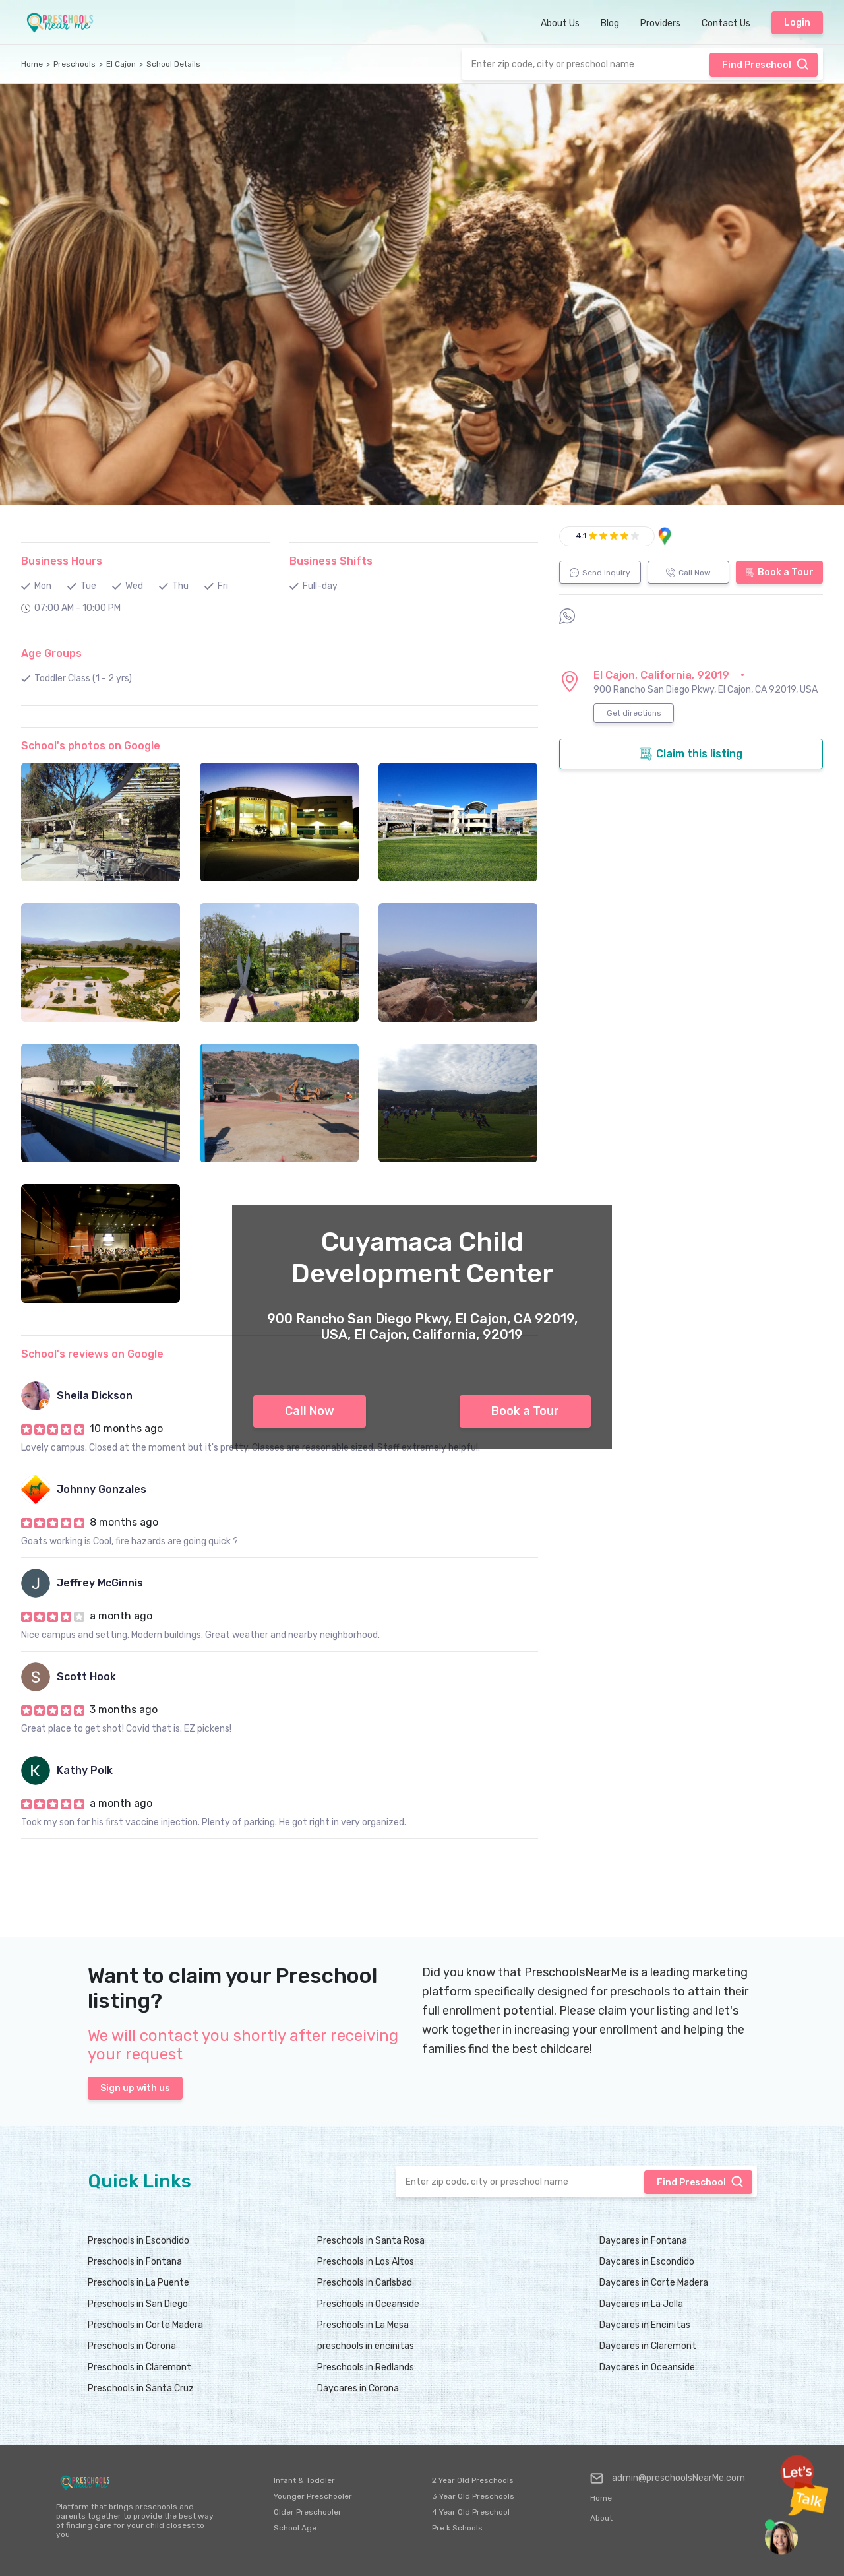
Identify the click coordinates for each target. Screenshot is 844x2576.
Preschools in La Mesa (363, 2325)
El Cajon (121, 64)
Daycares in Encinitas (644, 2325)
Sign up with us (135, 2088)
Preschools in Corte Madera (145, 2325)
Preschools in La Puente (138, 2282)
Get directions (634, 713)
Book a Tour (525, 1411)
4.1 (581, 535)
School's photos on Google (90, 745)
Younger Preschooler (313, 2496)
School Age (295, 2527)
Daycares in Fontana (643, 2240)
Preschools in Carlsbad (364, 2282)
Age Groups (51, 653)
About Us (560, 23)
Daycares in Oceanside (647, 2367)
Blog (610, 23)
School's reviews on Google (92, 1354)
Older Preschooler (308, 2512)
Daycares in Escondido (646, 2261)
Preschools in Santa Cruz (141, 2388)
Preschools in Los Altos (365, 2261)
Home (32, 64)
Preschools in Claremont (139, 2367)
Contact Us (726, 23)
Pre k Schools (457, 2527)
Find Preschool (765, 64)
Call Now (309, 1411)
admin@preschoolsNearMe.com (667, 2478)
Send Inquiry (600, 572)
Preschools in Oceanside (368, 2303)
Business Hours (61, 561)
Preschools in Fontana (135, 2261)
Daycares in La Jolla (641, 2303)
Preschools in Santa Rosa (371, 2240)
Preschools (74, 64)
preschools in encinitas (365, 2346)
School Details (173, 64)
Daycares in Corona (358, 2388)
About (601, 2518)
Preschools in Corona (132, 2346)
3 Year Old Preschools (473, 2496)
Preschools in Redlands (365, 2367)
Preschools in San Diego (138, 2303)
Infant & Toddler (304, 2480)
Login (797, 22)
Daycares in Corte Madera (653, 2282)
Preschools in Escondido (138, 2240)
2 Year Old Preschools (473, 2480)
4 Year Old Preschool (471, 2512)
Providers (660, 23)
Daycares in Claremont (647, 2346)
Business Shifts (331, 561)
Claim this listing (691, 754)
